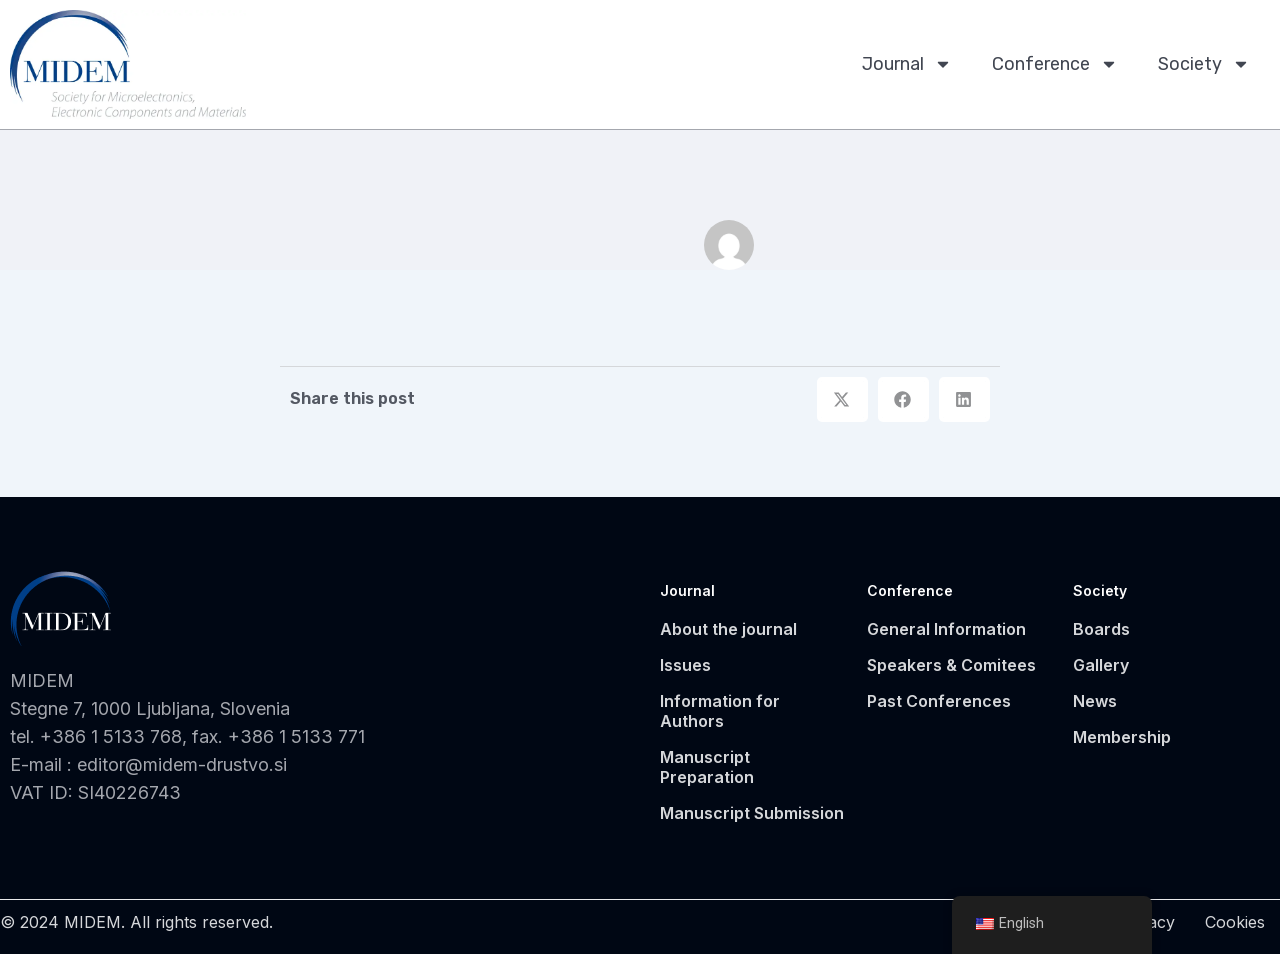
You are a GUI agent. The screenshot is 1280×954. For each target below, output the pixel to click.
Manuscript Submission (752, 813)
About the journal (728, 629)
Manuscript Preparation (707, 767)
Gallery (1101, 665)
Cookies (1235, 922)
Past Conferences (939, 701)
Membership (1122, 737)
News (1095, 701)
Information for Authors (720, 711)
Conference (1055, 64)
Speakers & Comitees (951, 665)
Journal (907, 64)
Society (1204, 64)
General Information (946, 629)
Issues (685, 665)
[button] (842, 399)
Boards (1101, 629)
